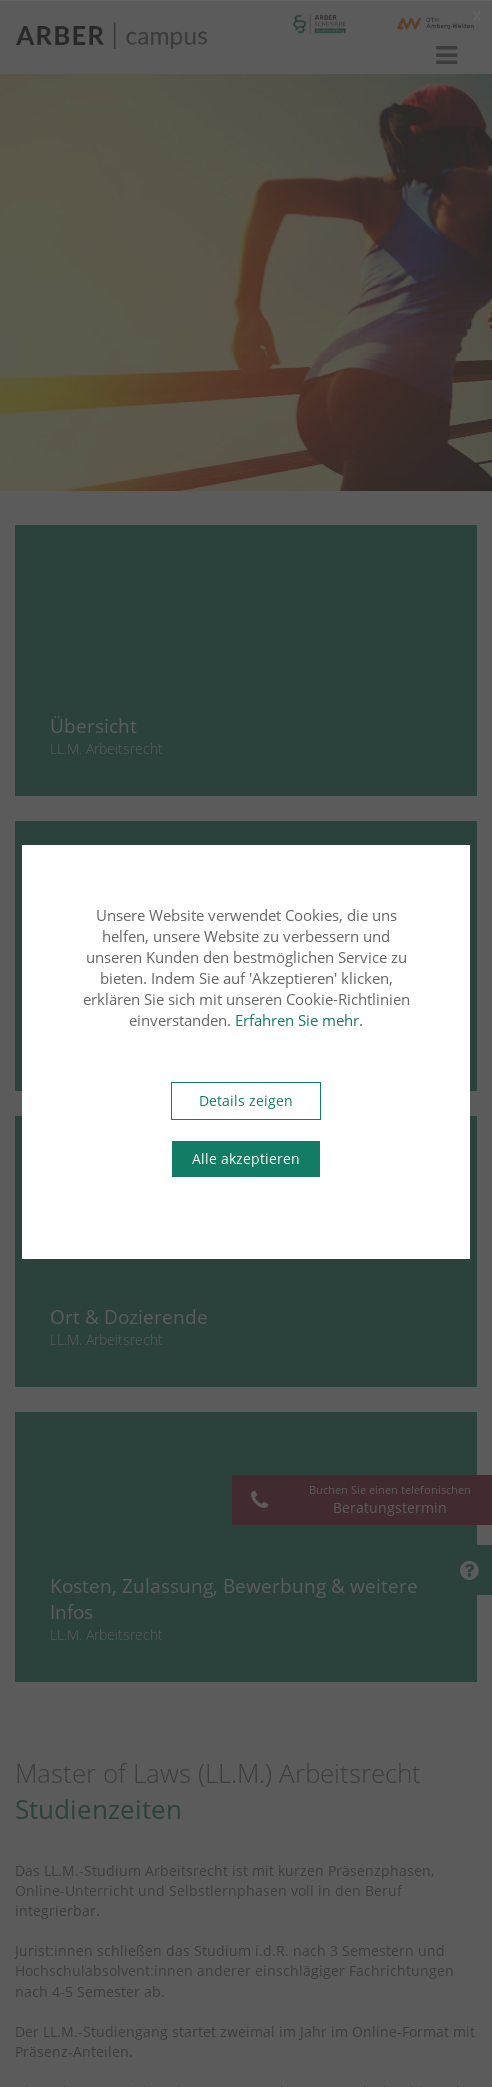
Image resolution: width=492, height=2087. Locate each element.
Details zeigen (246, 1100)
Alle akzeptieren (246, 1158)
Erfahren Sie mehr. (299, 1020)
